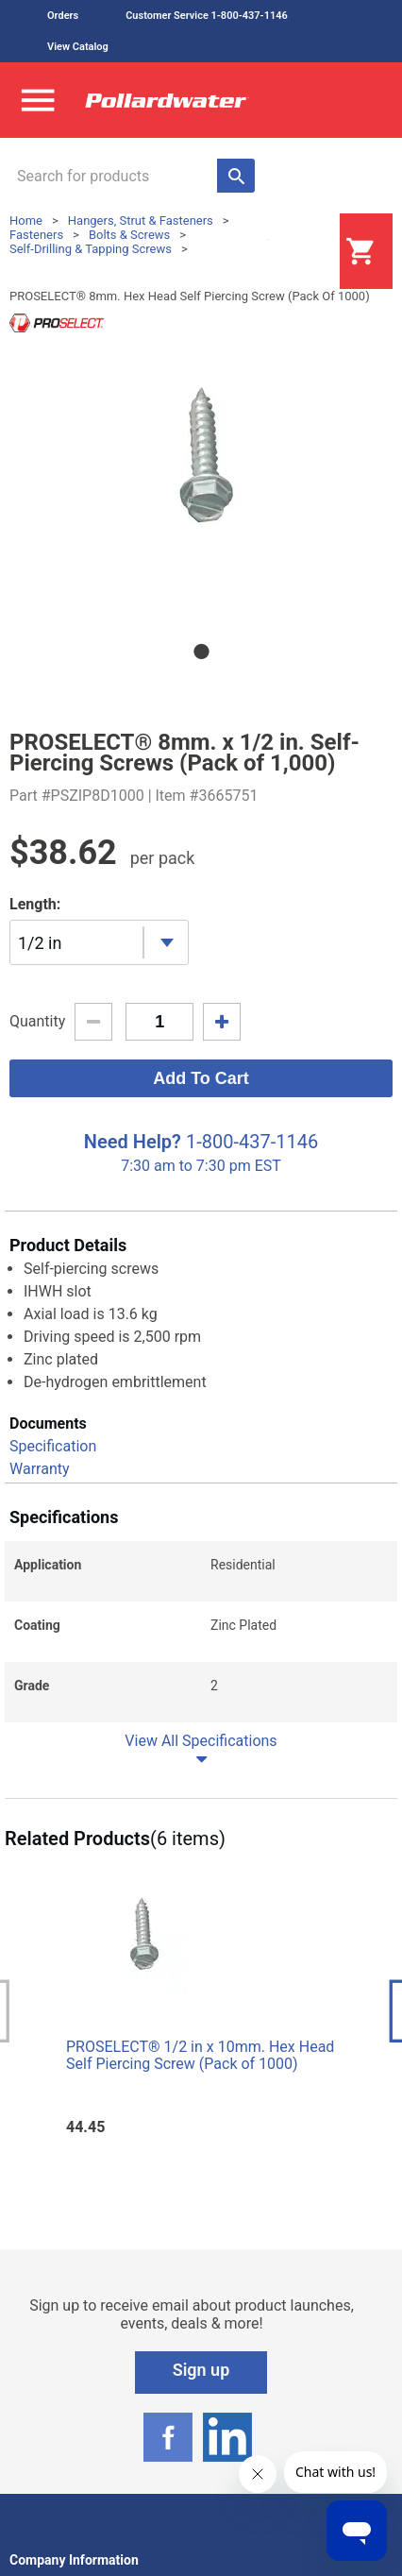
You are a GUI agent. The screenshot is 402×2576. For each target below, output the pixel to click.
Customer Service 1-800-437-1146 (207, 15)
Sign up (201, 2370)
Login (292, 252)
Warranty (39, 1469)
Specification (52, 1446)
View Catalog (78, 47)
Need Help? (132, 1141)
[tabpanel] (201, 480)
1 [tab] (201, 651)
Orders (62, 15)
